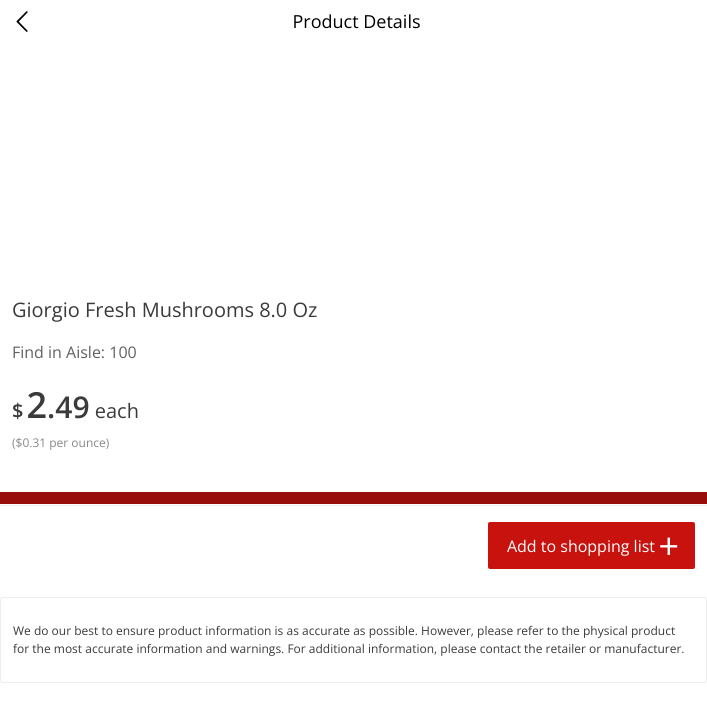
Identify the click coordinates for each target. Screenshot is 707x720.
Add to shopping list (581, 546)
